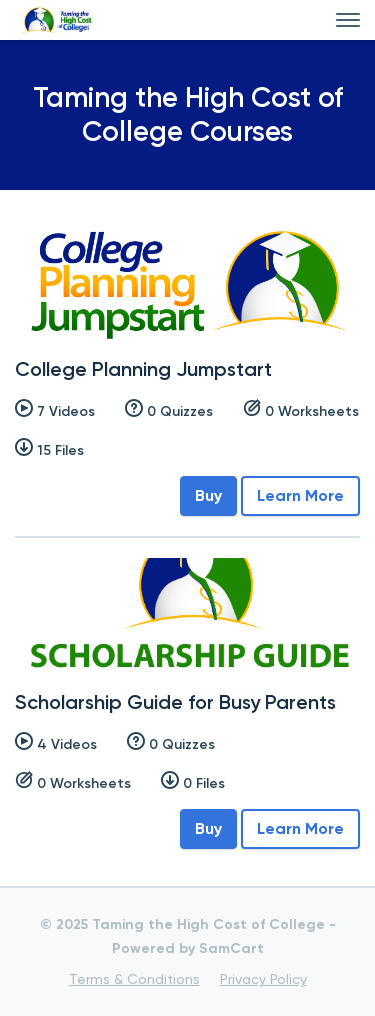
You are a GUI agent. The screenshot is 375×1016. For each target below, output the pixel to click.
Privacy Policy (263, 979)
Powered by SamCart (188, 948)
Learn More (300, 495)
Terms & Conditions (134, 979)
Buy (208, 495)
